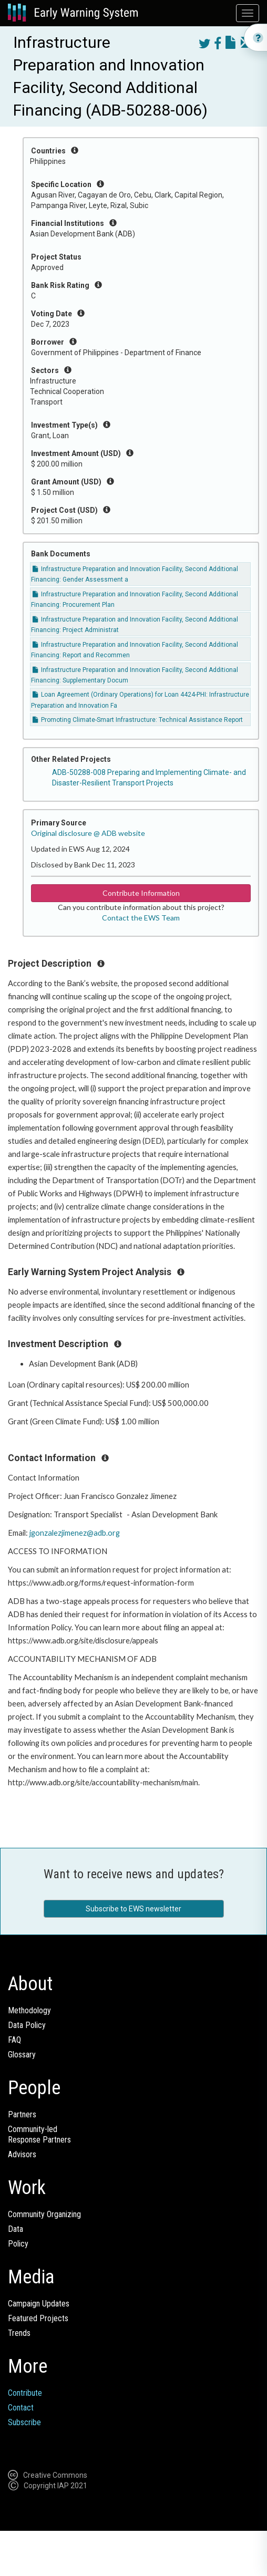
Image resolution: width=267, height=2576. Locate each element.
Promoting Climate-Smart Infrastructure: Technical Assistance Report (138, 719)
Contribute (25, 2393)
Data (15, 2229)
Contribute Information (141, 892)
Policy (18, 2244)
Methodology (29, 2010)
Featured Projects (38, 2318)
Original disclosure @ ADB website (88, 833)
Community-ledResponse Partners (39, 2134)
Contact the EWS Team (141, 917)
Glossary (22, 2055)
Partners (22, 2114)
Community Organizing (44, 2214)
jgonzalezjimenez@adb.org (74, 1532)
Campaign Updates (38, 2304)
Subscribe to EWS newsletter (133, 1909)
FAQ (14, 2040)
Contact (21, 2408)
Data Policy (27, 2025)
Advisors (22, 2154)
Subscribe (24, 2422)
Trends (19, 2333)
